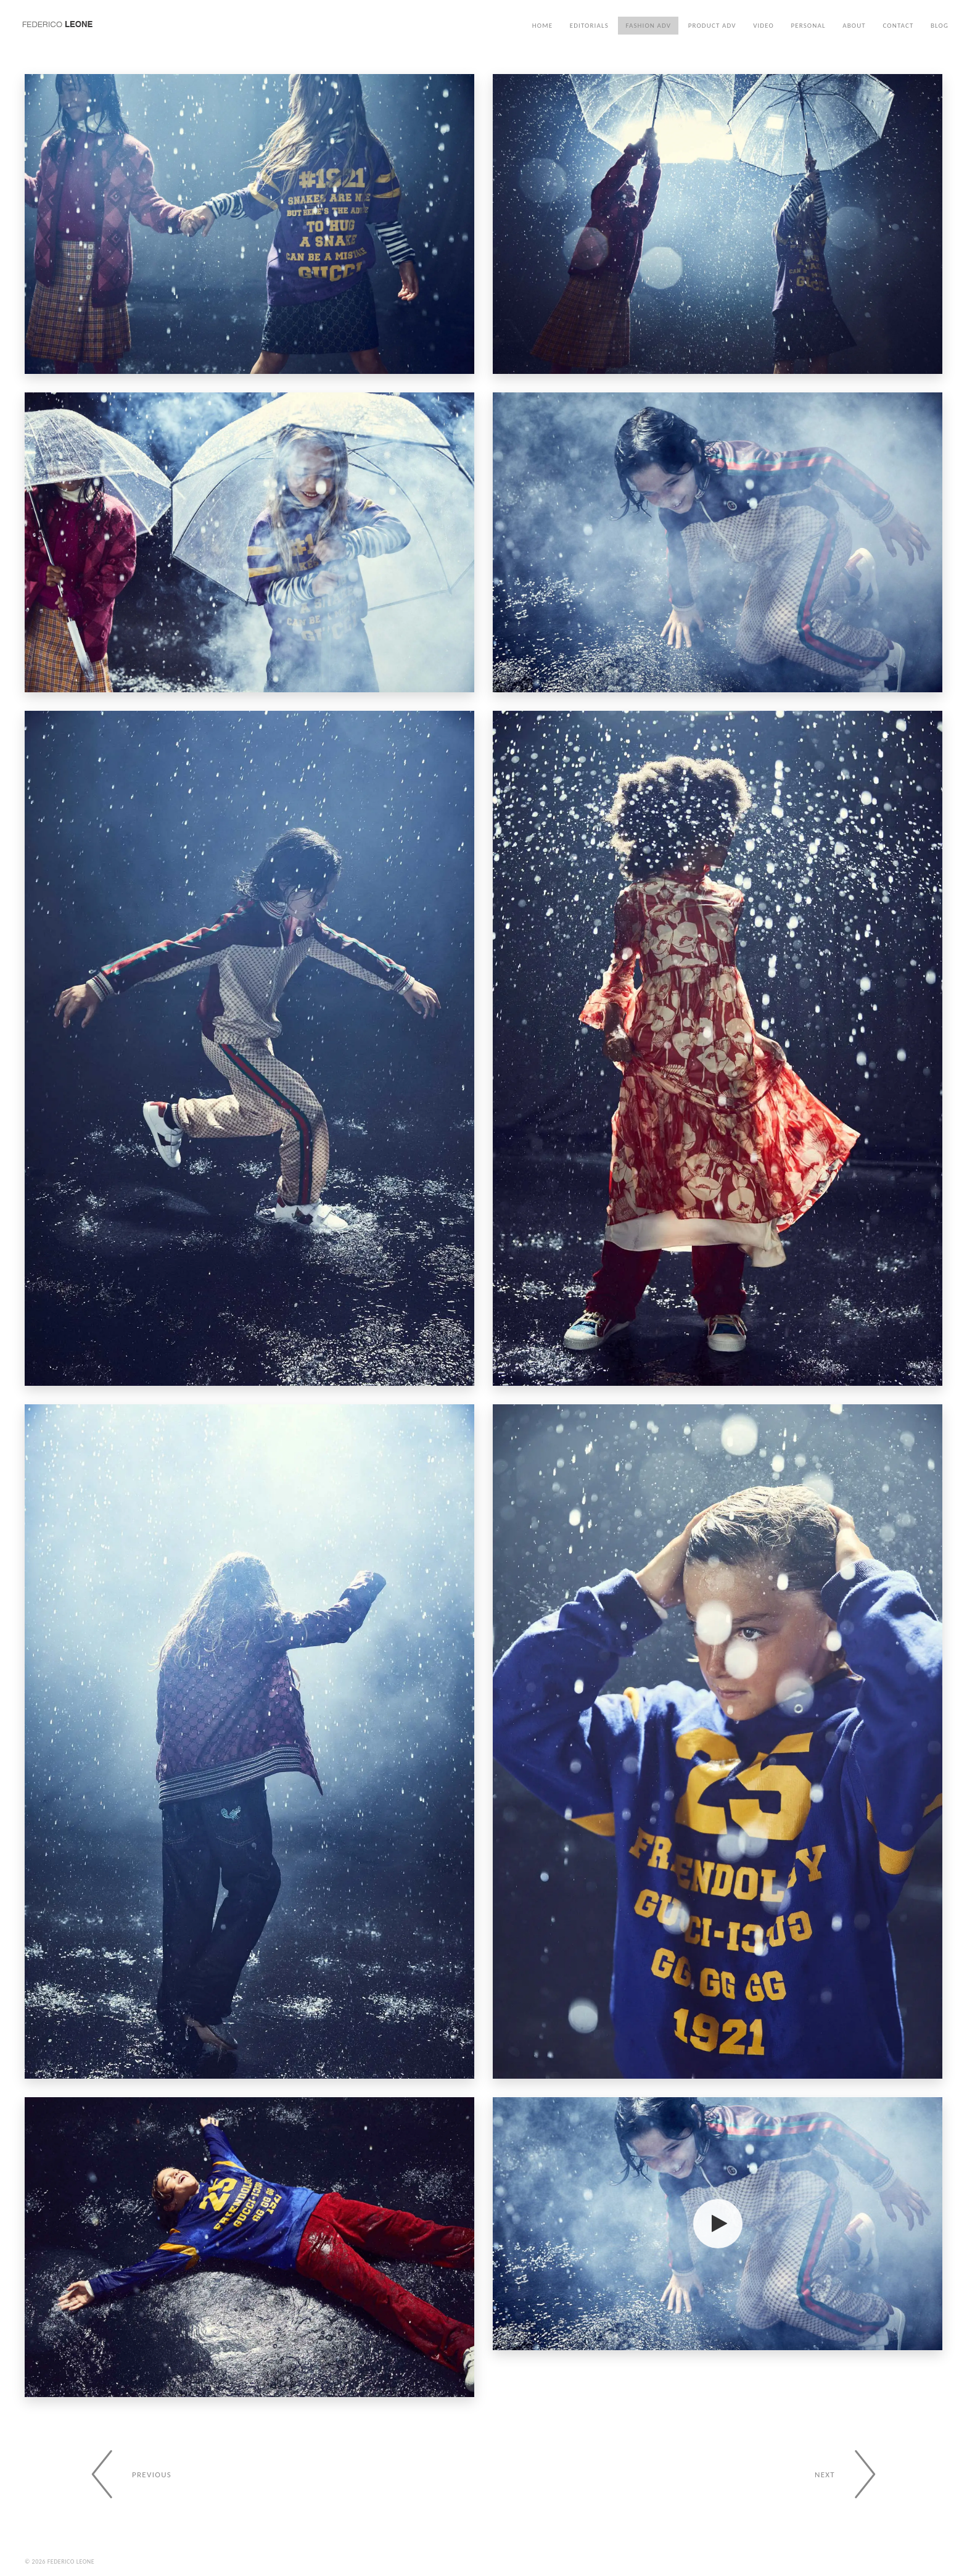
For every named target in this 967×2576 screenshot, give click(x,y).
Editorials (589, 26)
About (854, 26)
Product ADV (712, 26)
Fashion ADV (648, 26)
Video (763, 26)
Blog (939, 26)
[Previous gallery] (123, 2474)
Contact (898, 26)
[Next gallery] (853, 2474)
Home (542, 26)
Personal (808, 26)
